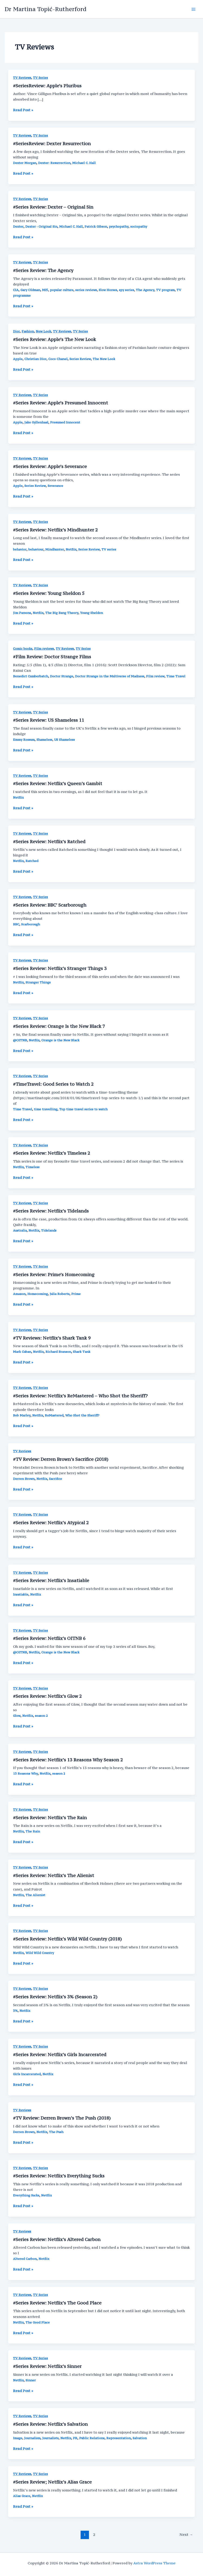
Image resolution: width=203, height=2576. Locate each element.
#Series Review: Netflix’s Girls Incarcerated (59, 2054)
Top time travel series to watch (83, 1109)
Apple (18, 359)
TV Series (40, 78)
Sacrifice (55, 1479)
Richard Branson (58, 1352)
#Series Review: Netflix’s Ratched (49, 841)
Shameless (44, 740)
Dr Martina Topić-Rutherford (45, 9)
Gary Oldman (30, 290)
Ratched (32, 861)
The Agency (145, 290)
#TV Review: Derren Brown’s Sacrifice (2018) (60, 1459)
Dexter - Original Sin (41, 227)
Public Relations (92, 2438)
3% (15, 2011)
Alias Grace (21, 2496)
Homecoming (37, 1294)
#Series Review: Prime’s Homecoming (54, 1274)
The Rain (33, 1831)
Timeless (32, 1167)
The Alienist (35, 1895)
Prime (76, 1294)
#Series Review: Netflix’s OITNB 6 (49, 1638)
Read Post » (23, 110)
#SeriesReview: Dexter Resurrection (52, 143)
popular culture (61, 290)
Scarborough (30, 924)
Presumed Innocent (65, 422)
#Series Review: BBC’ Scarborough (49, 905)
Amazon (19, 1294)
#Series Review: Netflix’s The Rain (50, 1817)
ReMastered (54, 1415)
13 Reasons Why (25, 1774)
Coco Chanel (58, 359)
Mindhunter (54, 549)
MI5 (45, 290)
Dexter (18, 227)
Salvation (140, 2438)
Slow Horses (108, 290)
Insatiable (20, 1594)
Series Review (80, 359)
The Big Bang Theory (61, 613)
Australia (20, 1230)
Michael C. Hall (84, 163)
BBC (16, 924)
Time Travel (175, 676)
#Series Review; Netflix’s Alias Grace (52, 2482)
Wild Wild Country (40, 1953)
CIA (16, 290)
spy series (126, 290)
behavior (19, 549)
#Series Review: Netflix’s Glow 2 (47, 1696)
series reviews (86, 290)
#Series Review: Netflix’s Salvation (50, 2424)
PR (75, 2438)
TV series (109, 549)
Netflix (71, 549)
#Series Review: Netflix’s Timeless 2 (51, 1153)
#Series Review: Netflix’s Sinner (47, 2366)
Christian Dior (35, 359)
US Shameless (64, 740)
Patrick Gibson (96, 227)
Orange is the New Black (60, 1040)
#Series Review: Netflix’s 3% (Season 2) (55, 1996)
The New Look (104, 359)
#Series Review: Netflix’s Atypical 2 (51, 1522)
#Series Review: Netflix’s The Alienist (53, 1875)
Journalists (50, 2438)
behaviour (35, 549)
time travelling (45, 1109)
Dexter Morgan (24, 163)
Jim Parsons (22, 613)
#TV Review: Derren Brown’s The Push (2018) (62, 2118)
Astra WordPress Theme (154, 2563)
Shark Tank (81, 1352)
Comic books (22, 649)
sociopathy (138, 227)
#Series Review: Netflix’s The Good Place (57, 2303)
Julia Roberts (59, 1294)
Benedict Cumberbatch (30, 676)
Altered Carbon (25, 2259)
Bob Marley (21, 1415)
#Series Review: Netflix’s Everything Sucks (59, 2176)
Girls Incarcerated (27, 2074)
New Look (43, 331)
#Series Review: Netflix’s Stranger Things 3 (60, 968)
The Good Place (38, 2322)
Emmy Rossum (24, 740)
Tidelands (48, 1230)
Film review (155, 676)
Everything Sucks (26, 2195)
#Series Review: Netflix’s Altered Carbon (57, 2239)
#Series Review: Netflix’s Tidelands (51, 1211)
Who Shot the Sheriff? (82, 1415)
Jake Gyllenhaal (36, 422)
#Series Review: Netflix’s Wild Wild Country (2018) (67, 1939)
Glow (16, 1716)
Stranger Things (38, 982)
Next (186, 2534)
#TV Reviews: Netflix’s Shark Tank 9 (52, 1338)
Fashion (28, 331)
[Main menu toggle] (193, 9)
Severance (55, 486)
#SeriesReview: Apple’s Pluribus (47, 85)
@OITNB (20, 1040)
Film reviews (44, 649)
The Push (56, 2132)
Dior (16, 331)
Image (17, 2438)
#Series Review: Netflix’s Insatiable (51, 1580)
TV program (165, 290)
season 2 (41, 1716)
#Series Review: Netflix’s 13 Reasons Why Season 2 (68, 1760)
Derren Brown (24, 1479)
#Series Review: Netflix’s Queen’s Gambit (57, 783)
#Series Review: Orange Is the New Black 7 (59, 1026)
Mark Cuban (22, 1352)
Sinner (31, 2380)
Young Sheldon (91, 613)
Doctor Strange (61, 676)
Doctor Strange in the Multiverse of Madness (109, 676)
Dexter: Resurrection (54, 163)
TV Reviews (22, 78)
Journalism (32, 2438)
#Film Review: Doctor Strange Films (52, 656)
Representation (118, 2438)
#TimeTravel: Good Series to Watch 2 (53, 1084)
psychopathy (118, 227)
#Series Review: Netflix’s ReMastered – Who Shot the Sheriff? (80, 1396)
